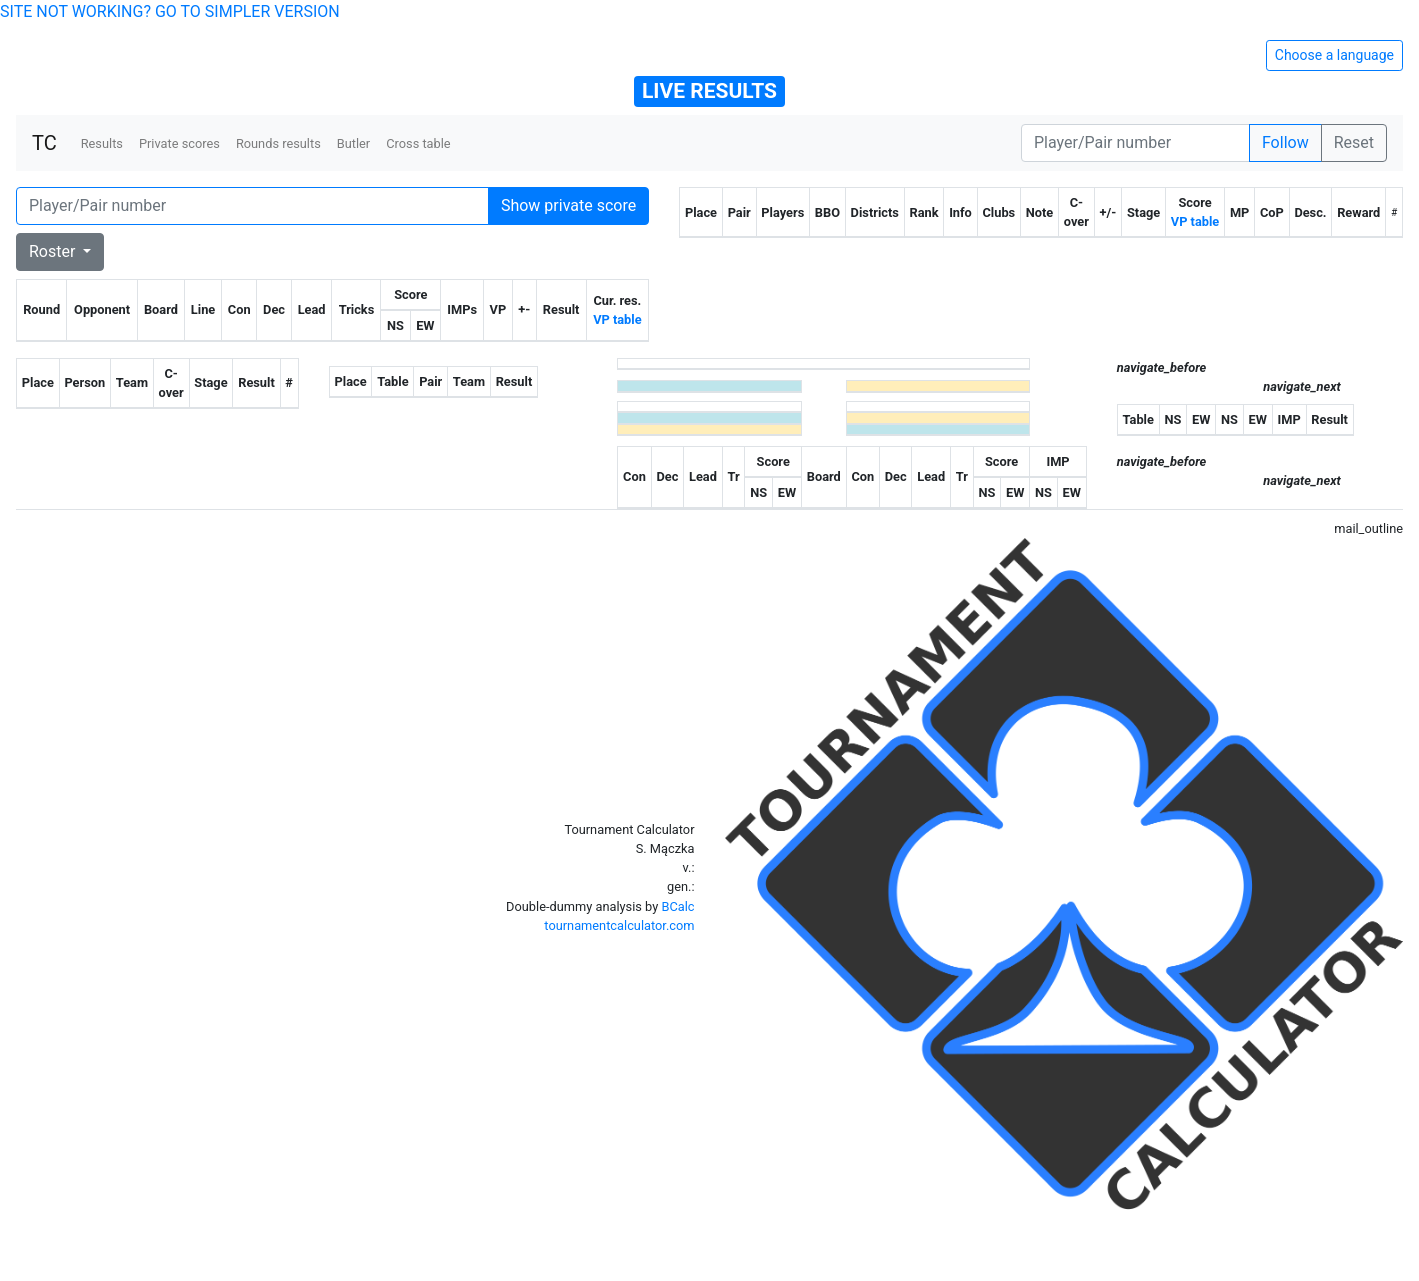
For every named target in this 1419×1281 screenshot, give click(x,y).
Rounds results (278, 143)
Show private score (568, 205)
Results (102, 143)
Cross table (418, 143)
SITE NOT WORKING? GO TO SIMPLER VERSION (170, 11)
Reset (1354, 142)
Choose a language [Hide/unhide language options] (1334, 55)
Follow (1285, 142)
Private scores (179, 143)
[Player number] (1135, 143)
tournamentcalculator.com (619, 925)
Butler (353, 143)
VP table (617, 319)
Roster (54, 251)
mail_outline (1368, 528)
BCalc (677, 906)
